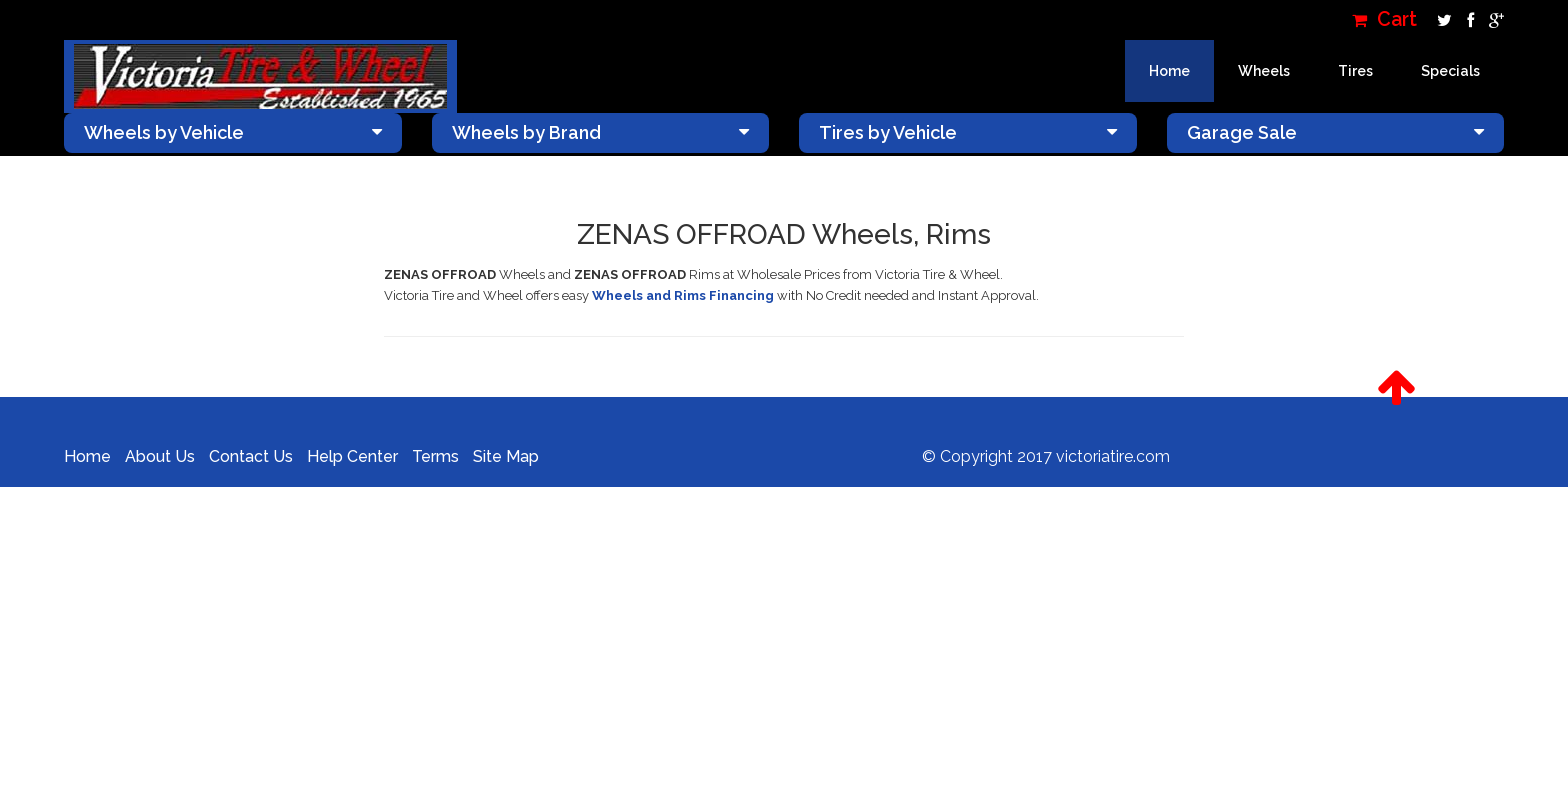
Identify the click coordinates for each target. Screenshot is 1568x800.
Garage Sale (1336, 132)
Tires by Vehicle (968, 132)
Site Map (506, 456)
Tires (1355, 71)
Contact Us (251, 456)
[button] (1396, 388)
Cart (1384, 19)
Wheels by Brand (601, 132)
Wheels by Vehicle (233, 132)
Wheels (1264, 71)
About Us (160, 456)
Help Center (352, 456)
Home (1169, 71)
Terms (435, 456)
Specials (1450, 71)
